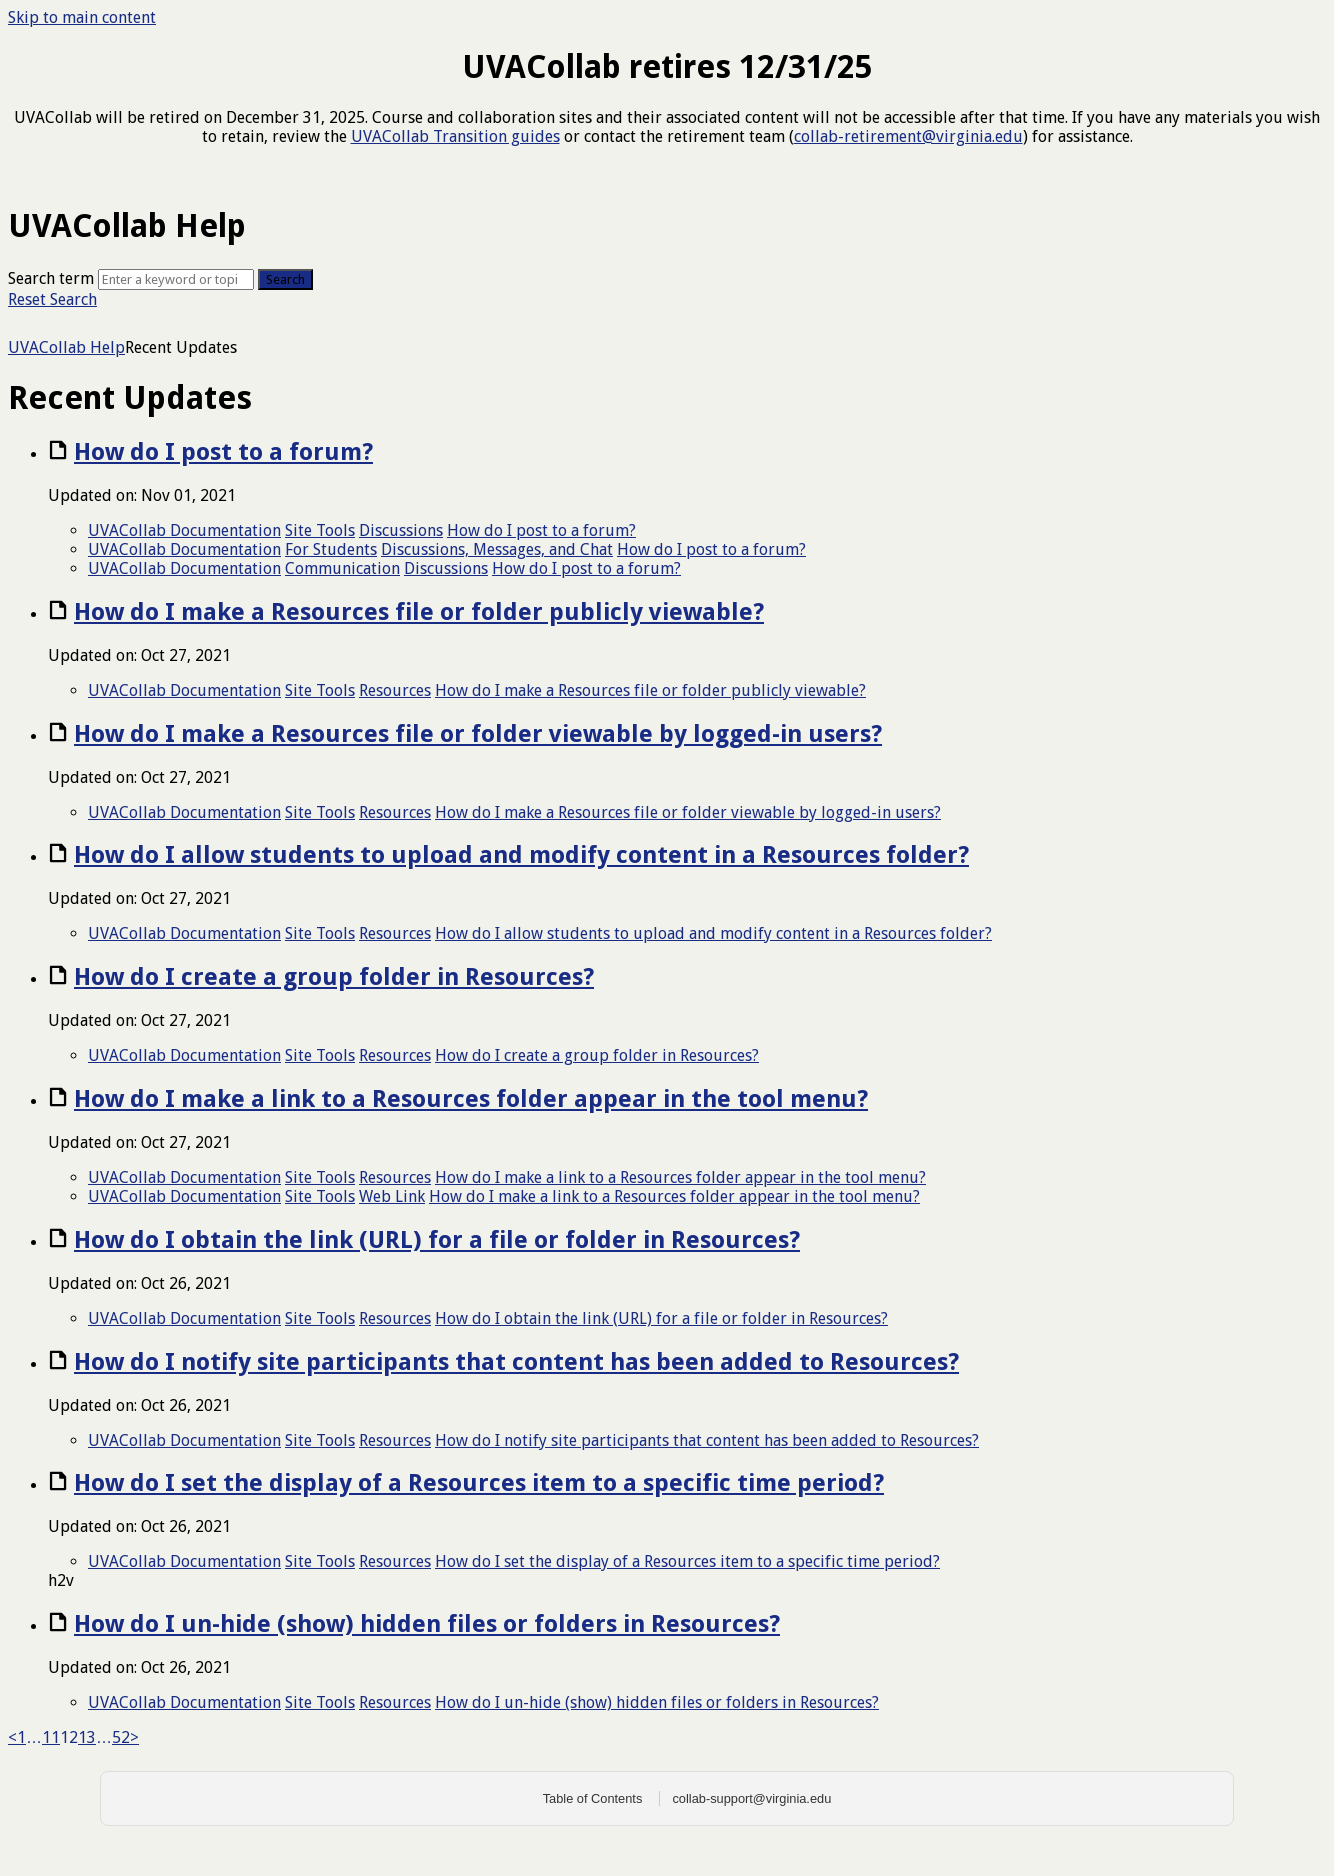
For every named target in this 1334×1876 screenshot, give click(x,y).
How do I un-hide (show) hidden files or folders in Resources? (427, 1624)
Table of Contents (593, 1798)
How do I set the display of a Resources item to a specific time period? (479, 1483)
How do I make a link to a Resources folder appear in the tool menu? (471, 1099)
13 (87, 1737)
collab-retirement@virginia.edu (908, 136)
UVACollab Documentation (184, 530)
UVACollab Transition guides (455, 136)
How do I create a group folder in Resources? (334, 977)
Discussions (401, 530)
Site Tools (320, 530)
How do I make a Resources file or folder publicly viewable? (419, 612)
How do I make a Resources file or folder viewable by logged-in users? (478, 734)
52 (121, 1737)
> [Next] (134, 1737)
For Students (331, 549)
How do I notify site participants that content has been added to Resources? (516, 1362)
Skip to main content (82, 17)
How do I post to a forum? (223, 452)
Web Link (392, 1196)
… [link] (34, 1737)
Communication (342, 568)
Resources (395, 690)
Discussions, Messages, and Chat (497, 549)
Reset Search (52, 299)
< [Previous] (12, 1737)
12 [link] (69, 1737)
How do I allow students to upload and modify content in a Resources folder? (521, 855)
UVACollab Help (66, 347)
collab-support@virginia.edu (751, 1798)
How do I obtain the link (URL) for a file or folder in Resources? (437, 1240)
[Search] (176, 279)
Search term (51, 278)
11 (51, 1737)
